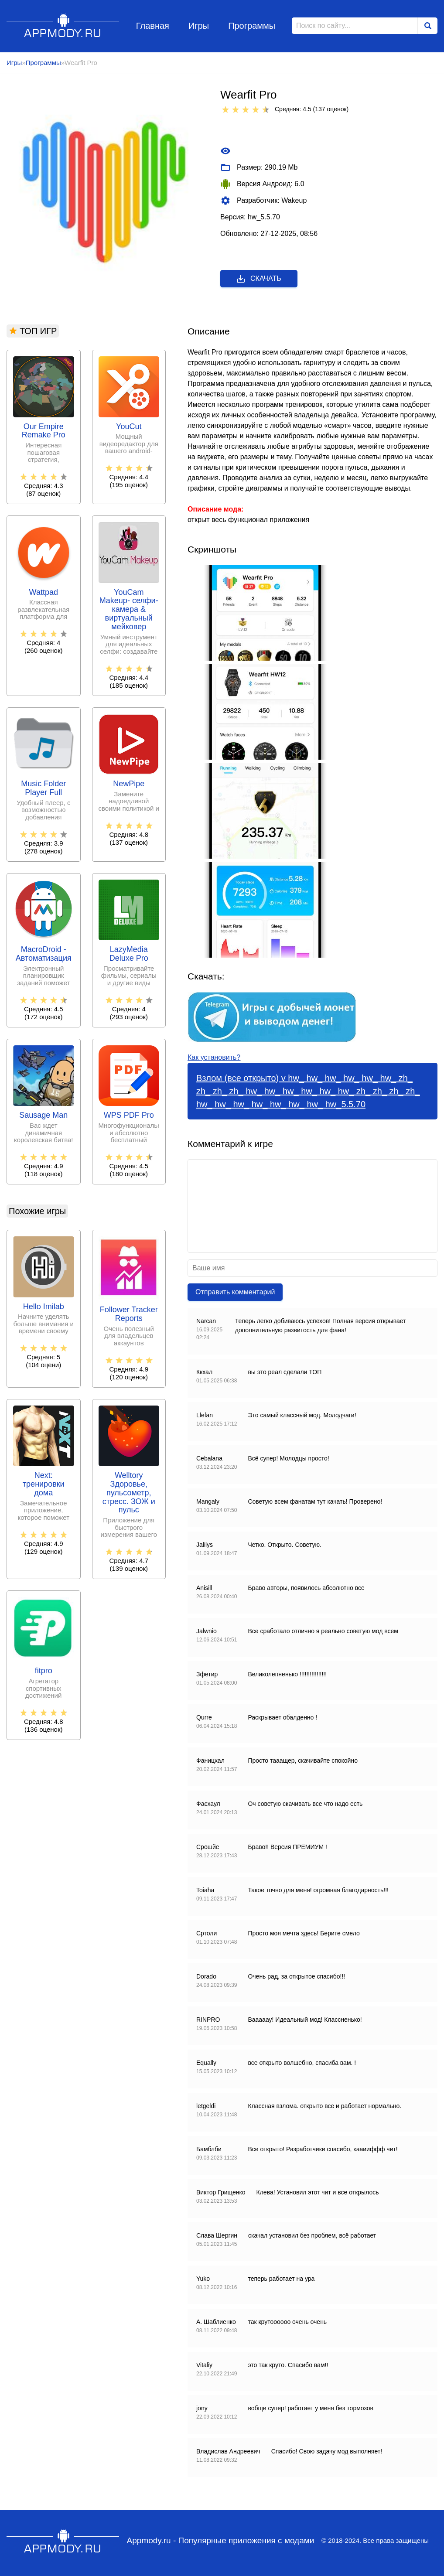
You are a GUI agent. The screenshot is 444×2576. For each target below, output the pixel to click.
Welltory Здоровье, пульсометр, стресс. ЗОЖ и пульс (128, 1492)
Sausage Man (43, 1115)
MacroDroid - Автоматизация (44, 953)
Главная (152, 26)
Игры (198, 26)
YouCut (128, 427)
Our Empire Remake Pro (43, 431)
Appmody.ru (63, 26)
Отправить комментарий (235, 1292)
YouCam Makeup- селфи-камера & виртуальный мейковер (128, 609)
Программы (251, 26)
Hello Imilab (43, 1307)
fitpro (43, 1671)
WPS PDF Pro (129, 1115)
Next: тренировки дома (44, 1484)
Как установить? (214, 1057)
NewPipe (128, 784)
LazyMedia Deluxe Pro (128, 953)
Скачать (258, 278)
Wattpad (43, 592)
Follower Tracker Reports (129, 1314)
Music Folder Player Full (43, 788)
